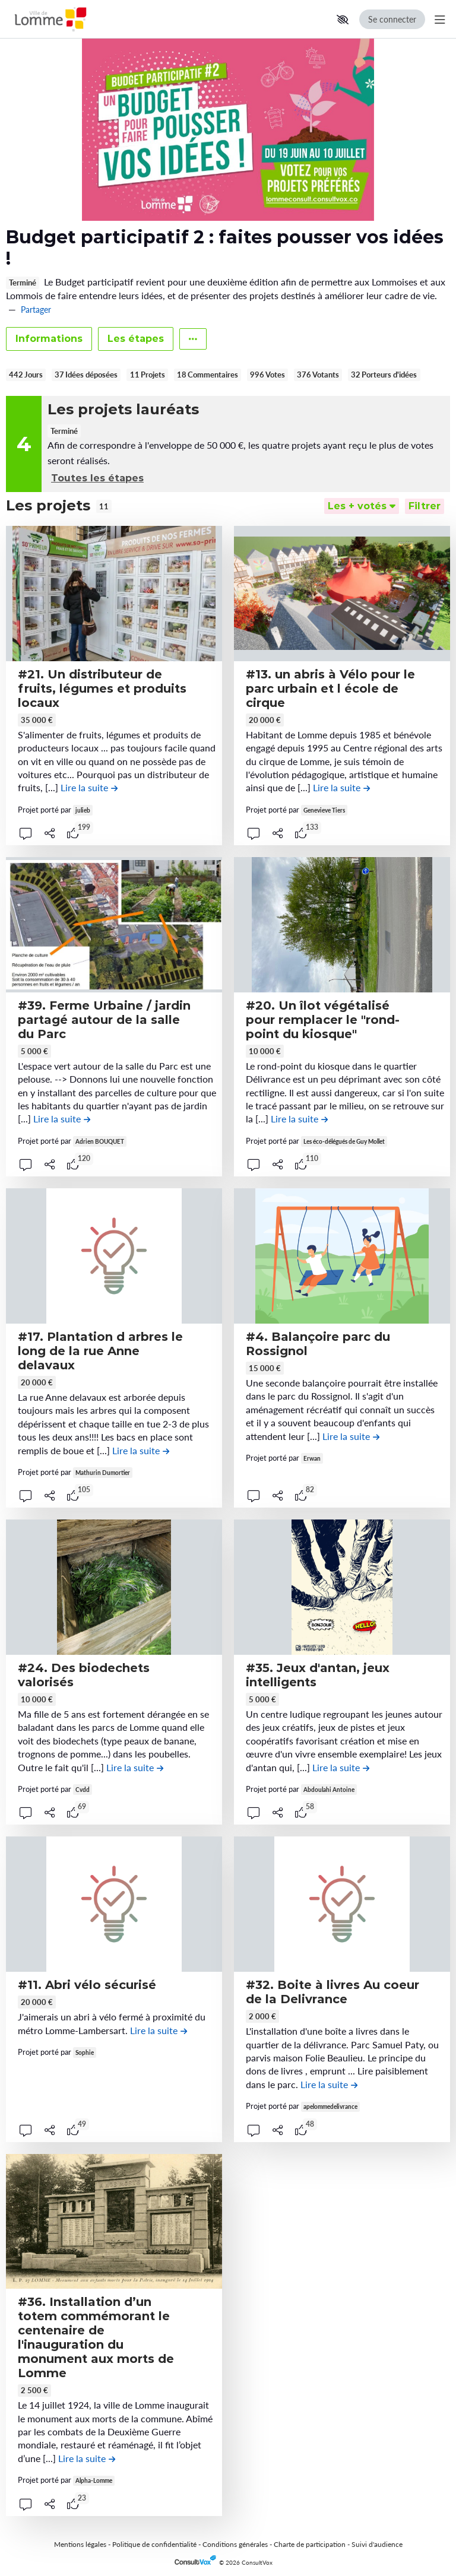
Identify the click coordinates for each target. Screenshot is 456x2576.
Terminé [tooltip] (22, 283)
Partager (36, 309)
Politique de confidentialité (154, 2544)
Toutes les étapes (97, 478)
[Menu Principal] (437, 19)
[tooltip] (73, 833)
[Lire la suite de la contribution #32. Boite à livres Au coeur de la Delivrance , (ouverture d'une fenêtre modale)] (328, 2084)
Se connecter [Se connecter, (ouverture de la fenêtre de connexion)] (392, 19)
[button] (342, 19)
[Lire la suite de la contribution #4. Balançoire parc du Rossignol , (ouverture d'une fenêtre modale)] (350, 1436)
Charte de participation (310, 2544)
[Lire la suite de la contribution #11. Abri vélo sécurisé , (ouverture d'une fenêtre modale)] (158, 2030)
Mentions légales (80, 2544)
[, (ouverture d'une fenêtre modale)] (114, 593)
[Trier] (361, 506)
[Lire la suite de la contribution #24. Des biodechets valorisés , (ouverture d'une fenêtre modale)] (134, 1767)
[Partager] (50, 833)
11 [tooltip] (104, 506)
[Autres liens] (193, 339)
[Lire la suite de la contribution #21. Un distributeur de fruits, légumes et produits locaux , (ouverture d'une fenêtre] (89, 787)
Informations (49, 338)
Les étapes (135, 338)
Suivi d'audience (377, 2544)
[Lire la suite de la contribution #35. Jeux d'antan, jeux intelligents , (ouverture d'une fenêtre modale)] (340, 1767)
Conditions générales (235, 2544)
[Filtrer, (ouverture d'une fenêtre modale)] (424, 506)
